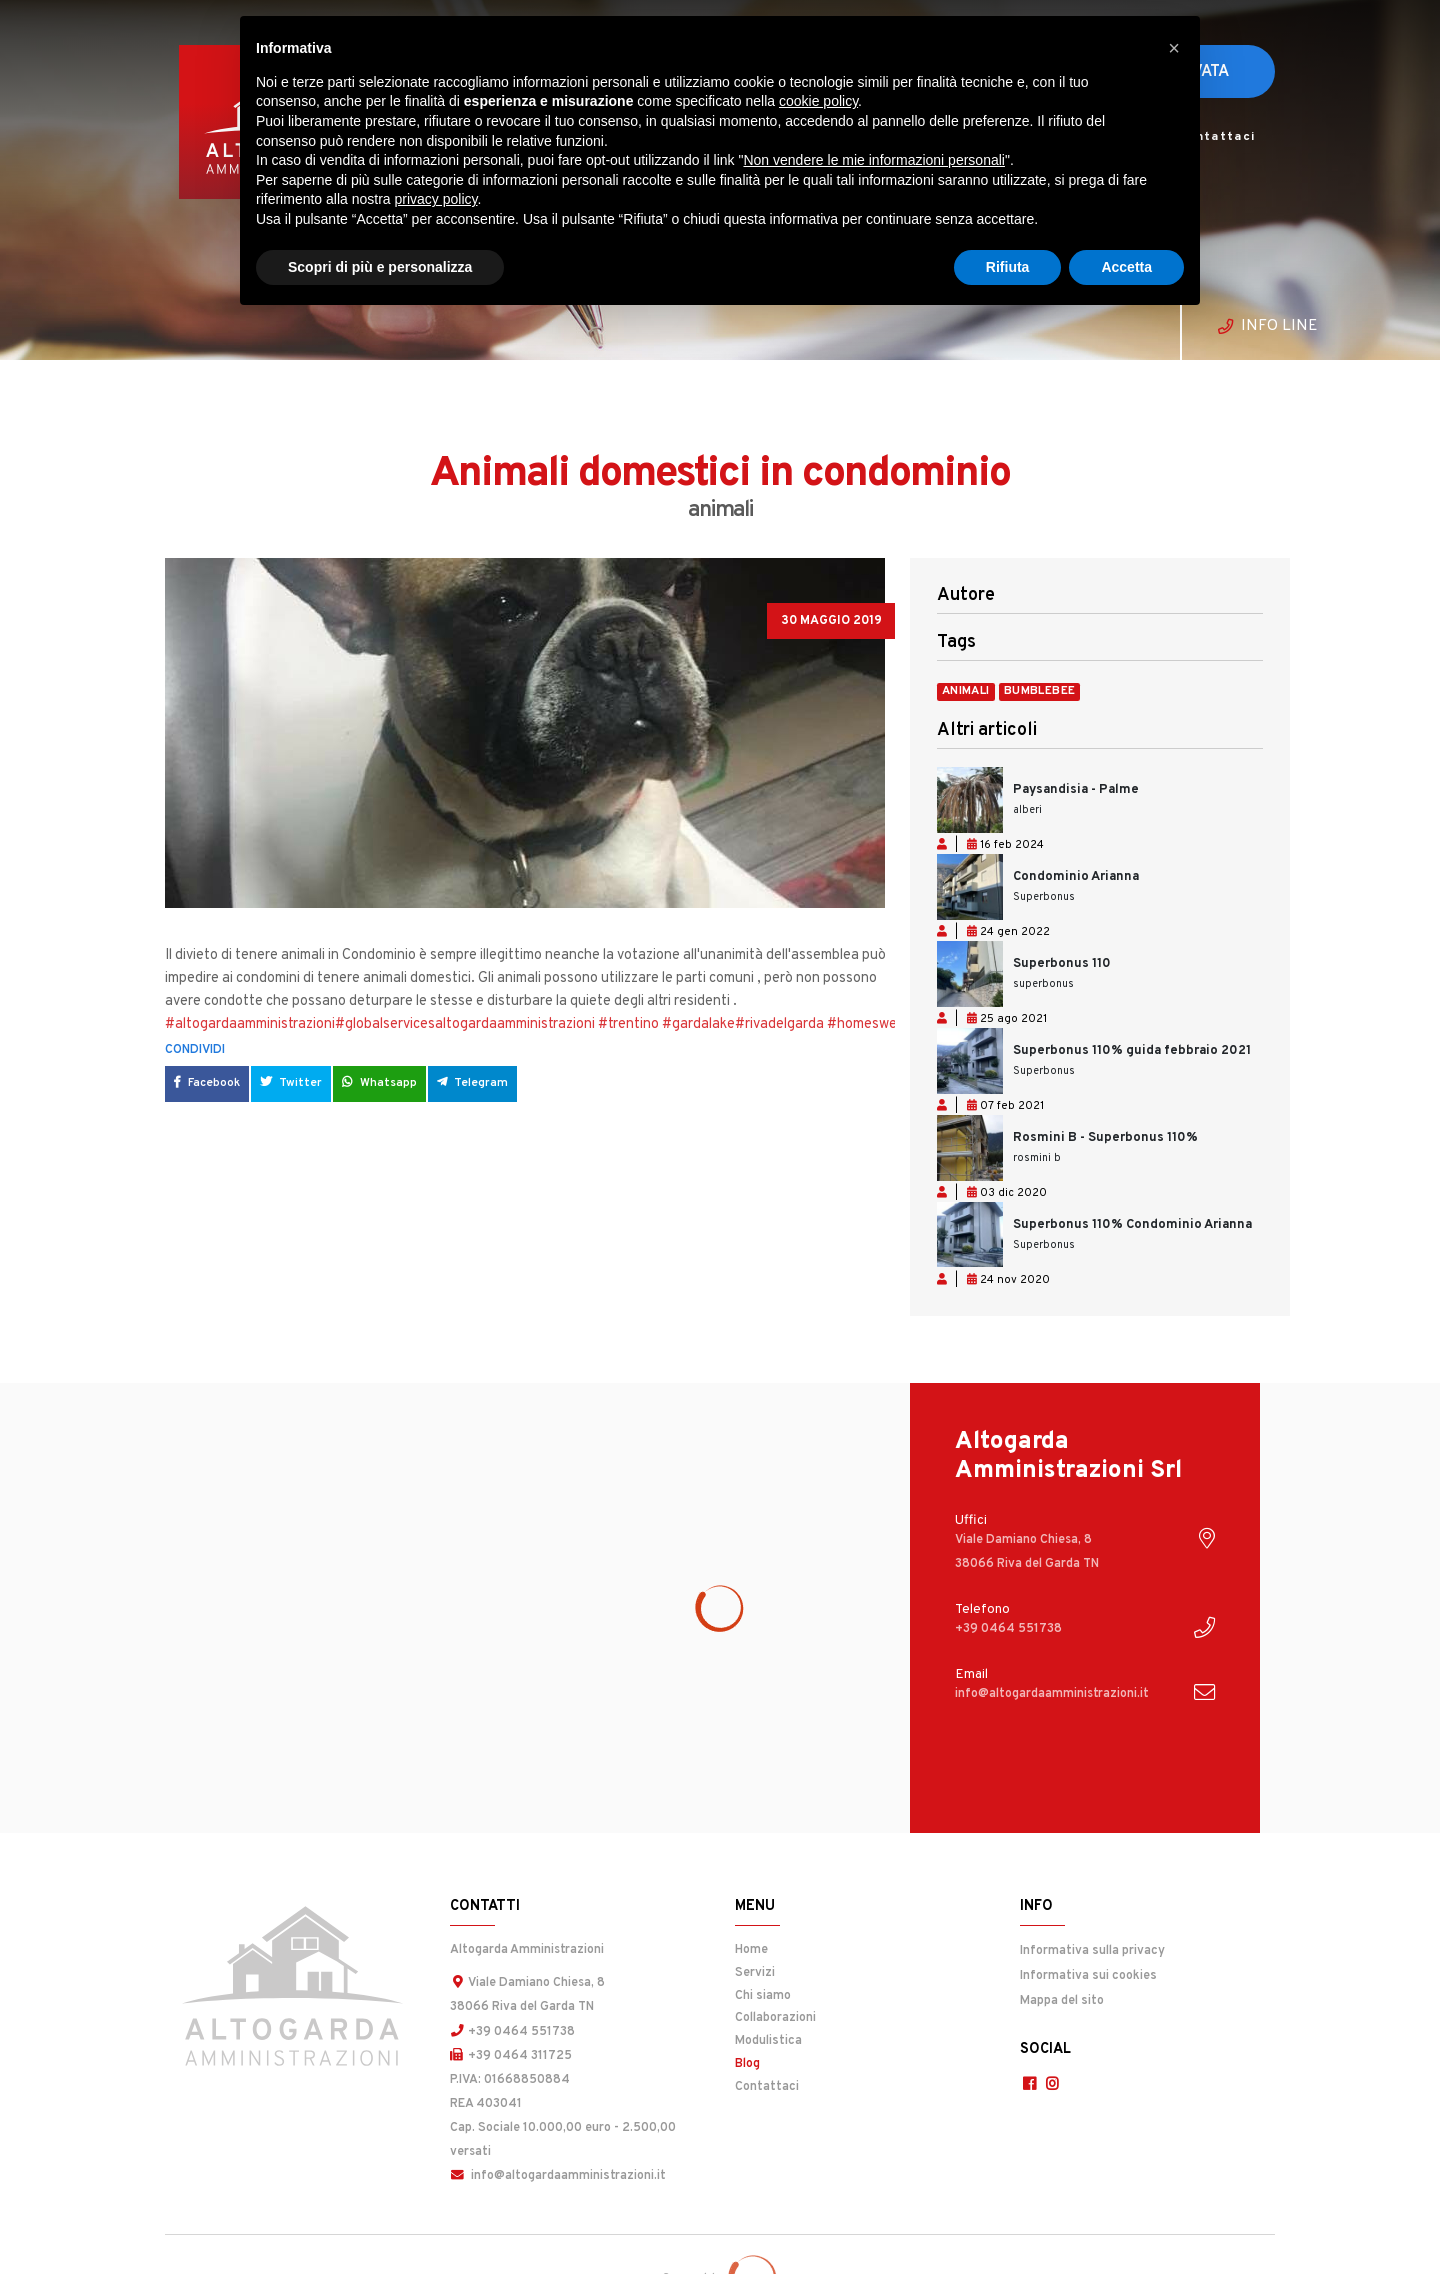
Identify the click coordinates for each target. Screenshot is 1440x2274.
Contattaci (1217, 137)
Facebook (207, 1083)
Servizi (755, 1973)
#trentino (628, 1024)
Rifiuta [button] (1008, 267)
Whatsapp (379, 1083)
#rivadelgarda (779, 1024)
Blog (798, 2061)
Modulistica (768, 2041)
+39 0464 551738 (512, 2031)
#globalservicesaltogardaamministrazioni (465, 1024)
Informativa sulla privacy (1092, 1950)
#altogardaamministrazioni (250, 1024)
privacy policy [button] (436, 199)
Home (751, 1950)
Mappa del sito (1061, 1998)
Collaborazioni (775, 2018)
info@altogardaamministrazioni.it (557, 2174)
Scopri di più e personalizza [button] (380, 267)
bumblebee (1040, 692)
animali (966, 692)
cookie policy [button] (818, 101)
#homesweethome (886, 1024)
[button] (1174, 48)
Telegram (472, 1083)
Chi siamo (762, 1995)
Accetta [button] (1126, 267)
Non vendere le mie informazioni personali (873, 160)
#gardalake (698, 1024)
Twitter (291, 1083)
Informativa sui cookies (1087, 1974)
